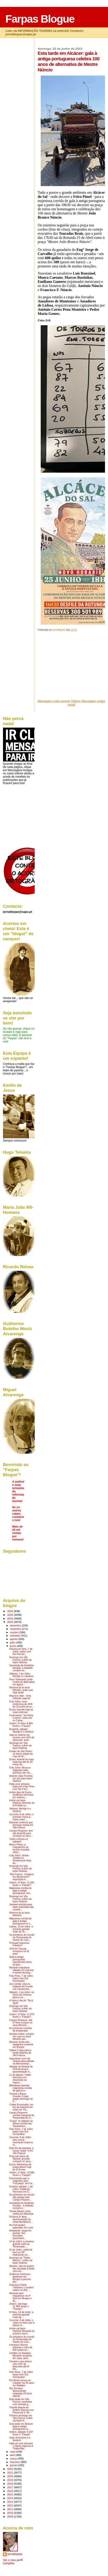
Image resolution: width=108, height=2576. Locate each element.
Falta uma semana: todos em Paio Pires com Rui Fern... (21, 1786)
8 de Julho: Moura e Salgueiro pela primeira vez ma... (20, 1770)
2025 (10, 1614)
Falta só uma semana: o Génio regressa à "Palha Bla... (21, 2446)
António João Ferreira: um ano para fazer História (21, 1778)
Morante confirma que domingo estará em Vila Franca (21, 1825)
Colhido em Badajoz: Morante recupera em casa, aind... (20, 2355)
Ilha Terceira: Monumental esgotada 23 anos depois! (20, 2392)
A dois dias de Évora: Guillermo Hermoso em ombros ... (21, 1795)
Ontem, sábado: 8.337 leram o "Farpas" (21, 2433)
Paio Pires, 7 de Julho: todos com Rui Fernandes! (21, 1978)
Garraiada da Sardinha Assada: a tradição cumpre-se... (21, 1668)
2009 (10, 2516)
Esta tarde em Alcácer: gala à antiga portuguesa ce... (21, 2426)
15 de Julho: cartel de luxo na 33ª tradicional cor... (20, 2252)
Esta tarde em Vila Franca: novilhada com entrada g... (20, 2402)
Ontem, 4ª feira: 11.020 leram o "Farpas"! (21, 1883)
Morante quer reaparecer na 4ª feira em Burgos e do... (20, 2297)
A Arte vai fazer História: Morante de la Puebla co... (21, 1803)
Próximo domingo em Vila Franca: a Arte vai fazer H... (21, 2418)
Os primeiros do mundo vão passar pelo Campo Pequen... (21, 2197)
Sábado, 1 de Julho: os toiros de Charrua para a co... (21, 1995)
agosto (14, 1639)
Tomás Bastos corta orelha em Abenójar (21, 2212)
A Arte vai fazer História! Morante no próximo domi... (21, 2331)
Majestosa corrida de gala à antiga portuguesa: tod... (20, 1890)
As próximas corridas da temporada (20, 2029)
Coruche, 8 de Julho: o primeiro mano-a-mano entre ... (21, 1817)
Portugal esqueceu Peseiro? (19, 1944)
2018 (10, 2483)
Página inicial (74, 702)
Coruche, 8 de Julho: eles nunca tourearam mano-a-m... (21, 2141)
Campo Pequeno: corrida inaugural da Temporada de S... (21, 2115)
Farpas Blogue (39, 19)
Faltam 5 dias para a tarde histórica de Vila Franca (20, 2053)
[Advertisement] (72, 667)
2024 (10, 1618)
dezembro (16, 1625)
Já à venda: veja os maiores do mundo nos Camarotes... (21, 1986)
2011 (10, 2509)
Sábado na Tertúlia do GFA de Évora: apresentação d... (21, 2069)
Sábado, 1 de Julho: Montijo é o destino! (21, 1674)
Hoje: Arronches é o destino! (20, 2438)
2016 (10, 2490)
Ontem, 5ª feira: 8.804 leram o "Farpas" (21, 1724)
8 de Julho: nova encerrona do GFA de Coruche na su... (21, 1704)
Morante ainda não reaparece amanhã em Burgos (21, 2044)
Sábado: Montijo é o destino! (20, 1809)
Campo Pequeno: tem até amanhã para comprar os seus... (21, 1833)
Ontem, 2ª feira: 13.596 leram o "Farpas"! (21, 2173)
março (14, 2458)
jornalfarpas (15, 2554)
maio (13, 2451)
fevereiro (15, 2462)
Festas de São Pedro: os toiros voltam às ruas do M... (21, 1754)
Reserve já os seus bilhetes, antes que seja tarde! (21, 1690)
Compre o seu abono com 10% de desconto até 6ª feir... (20, 2365)
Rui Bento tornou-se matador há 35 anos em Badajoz (21, 2383)
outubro (14, 1632)
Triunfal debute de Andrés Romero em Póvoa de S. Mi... (21, 2410)
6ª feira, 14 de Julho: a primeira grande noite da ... (21, 2314)
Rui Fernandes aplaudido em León (21, 2226)
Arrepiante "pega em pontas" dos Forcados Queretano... (20, 2234)
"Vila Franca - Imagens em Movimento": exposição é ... (21, 1877)
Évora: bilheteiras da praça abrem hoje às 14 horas (20, 2167)
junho (13, 1646)
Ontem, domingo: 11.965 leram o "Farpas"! (19, 2306)
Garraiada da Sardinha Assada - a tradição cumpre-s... (21, 2205)
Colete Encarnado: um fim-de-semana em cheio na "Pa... (21, 2107)
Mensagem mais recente (54, 701)
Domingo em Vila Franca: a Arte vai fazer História (20, 1660)
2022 (10, 2468)
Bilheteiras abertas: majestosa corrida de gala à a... (20, 2088)
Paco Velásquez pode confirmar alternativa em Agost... (22, 1682)
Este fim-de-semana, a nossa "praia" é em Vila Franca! (21, 2150)
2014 (10, 2498)
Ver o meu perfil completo (13, 2561)
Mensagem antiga (93, 701)
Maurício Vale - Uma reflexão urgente (20, 1697)
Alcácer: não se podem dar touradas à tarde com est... (21, 2268)
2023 (10, 1621)
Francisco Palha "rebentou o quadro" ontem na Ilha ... (21, 2287)
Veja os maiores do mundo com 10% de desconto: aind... (21, 1737)
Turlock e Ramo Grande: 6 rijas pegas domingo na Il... (21, 2098)
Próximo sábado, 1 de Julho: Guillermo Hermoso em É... (21, 2189)
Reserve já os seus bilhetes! (19, 1914)
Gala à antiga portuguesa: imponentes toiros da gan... (20, 1961)
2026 (10, 1611)
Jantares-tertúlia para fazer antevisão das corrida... (21, 1907)
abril (12, 2455)
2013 (10, 2501)
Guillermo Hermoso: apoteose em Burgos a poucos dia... (20, 2278)
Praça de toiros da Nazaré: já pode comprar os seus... (21, 2159)
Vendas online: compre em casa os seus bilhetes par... (21, 2036)
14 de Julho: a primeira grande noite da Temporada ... (21, 2244)
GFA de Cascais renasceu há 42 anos (19, 1951)
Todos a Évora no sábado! (18, 1840)
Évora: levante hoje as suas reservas (21, 1710)
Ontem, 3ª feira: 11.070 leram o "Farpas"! (21, 2015)
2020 (10, 2476)
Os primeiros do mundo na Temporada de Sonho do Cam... (21, 1937)
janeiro (14, 2465)
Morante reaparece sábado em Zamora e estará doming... (21, 1970)
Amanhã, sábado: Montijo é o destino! (21, 1730)
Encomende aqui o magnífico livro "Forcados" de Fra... (21, 2181)
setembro (15, 1635)
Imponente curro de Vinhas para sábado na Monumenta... (21, 2061)
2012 (10, 2505)
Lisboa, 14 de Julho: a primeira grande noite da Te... (21, 1929)
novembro (16, 1629)
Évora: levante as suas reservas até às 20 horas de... (21, 1762)
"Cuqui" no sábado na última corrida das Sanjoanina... (21, 2123)
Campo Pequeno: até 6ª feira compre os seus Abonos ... (20, 2022)
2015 (10, 2494)
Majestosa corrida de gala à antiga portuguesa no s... (20, 1921)
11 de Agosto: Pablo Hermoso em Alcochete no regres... (20, 2079)
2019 (10, 2479)
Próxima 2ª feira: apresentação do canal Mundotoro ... (21, 2219)
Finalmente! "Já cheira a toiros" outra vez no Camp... (21, 1718)
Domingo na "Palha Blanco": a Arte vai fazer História (20, 2260)
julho (13, 1642)
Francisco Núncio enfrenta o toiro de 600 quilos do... (20, 2347)
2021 (10, 2472)
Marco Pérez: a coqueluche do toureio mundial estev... (19, 1848)
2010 (10, 2512)
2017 (10, 2487)
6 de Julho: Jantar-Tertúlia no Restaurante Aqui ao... (20, 1859)
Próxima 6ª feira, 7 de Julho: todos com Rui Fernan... (20, 1651)
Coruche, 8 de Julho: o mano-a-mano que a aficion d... (21, 2323)
